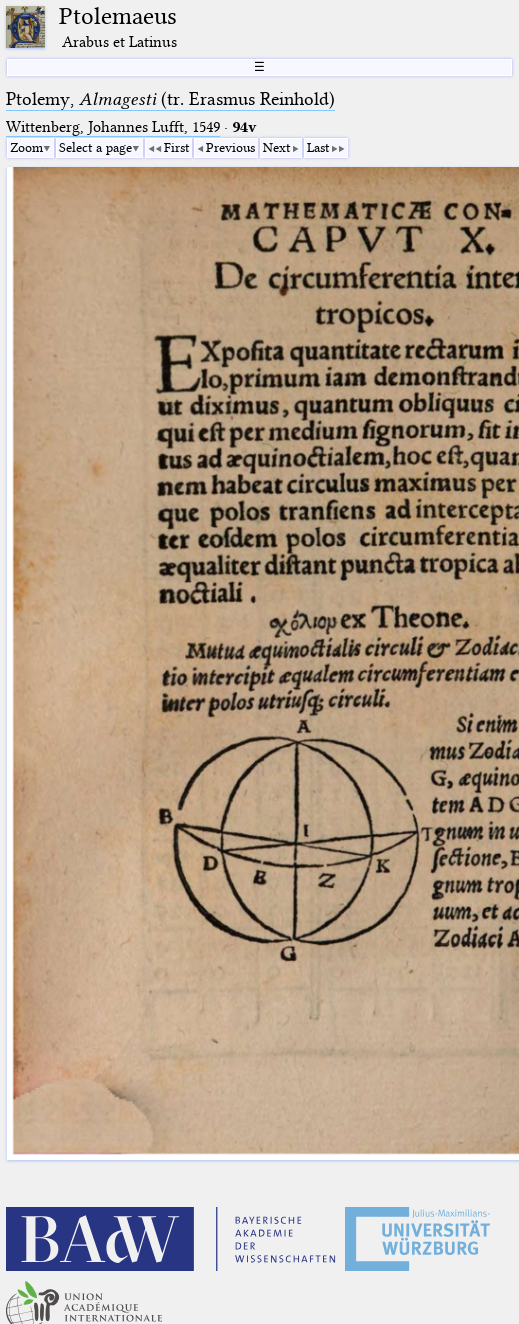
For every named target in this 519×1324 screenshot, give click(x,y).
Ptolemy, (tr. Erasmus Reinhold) (170, 99)
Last (318, 147)
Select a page (95, 147)
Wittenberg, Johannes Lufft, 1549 (113, 127)
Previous (230, 147)
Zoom (26, 147)
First (176, 147)
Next (276, 147)
